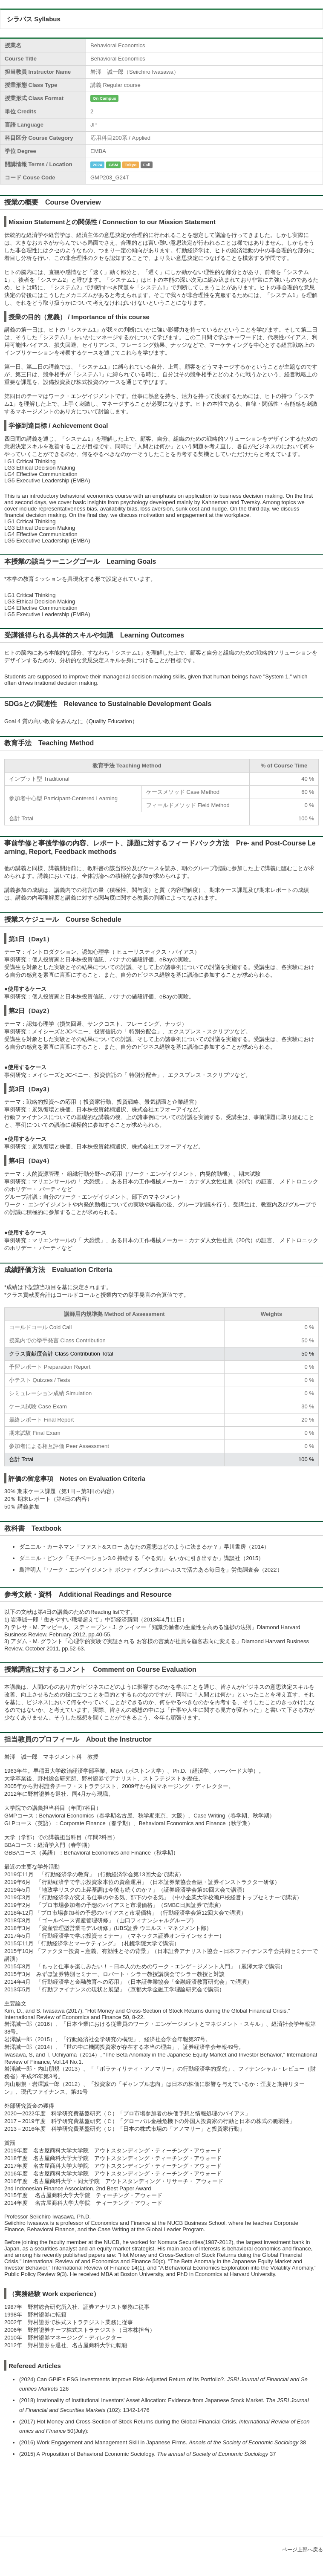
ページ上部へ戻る (302, 2550)
